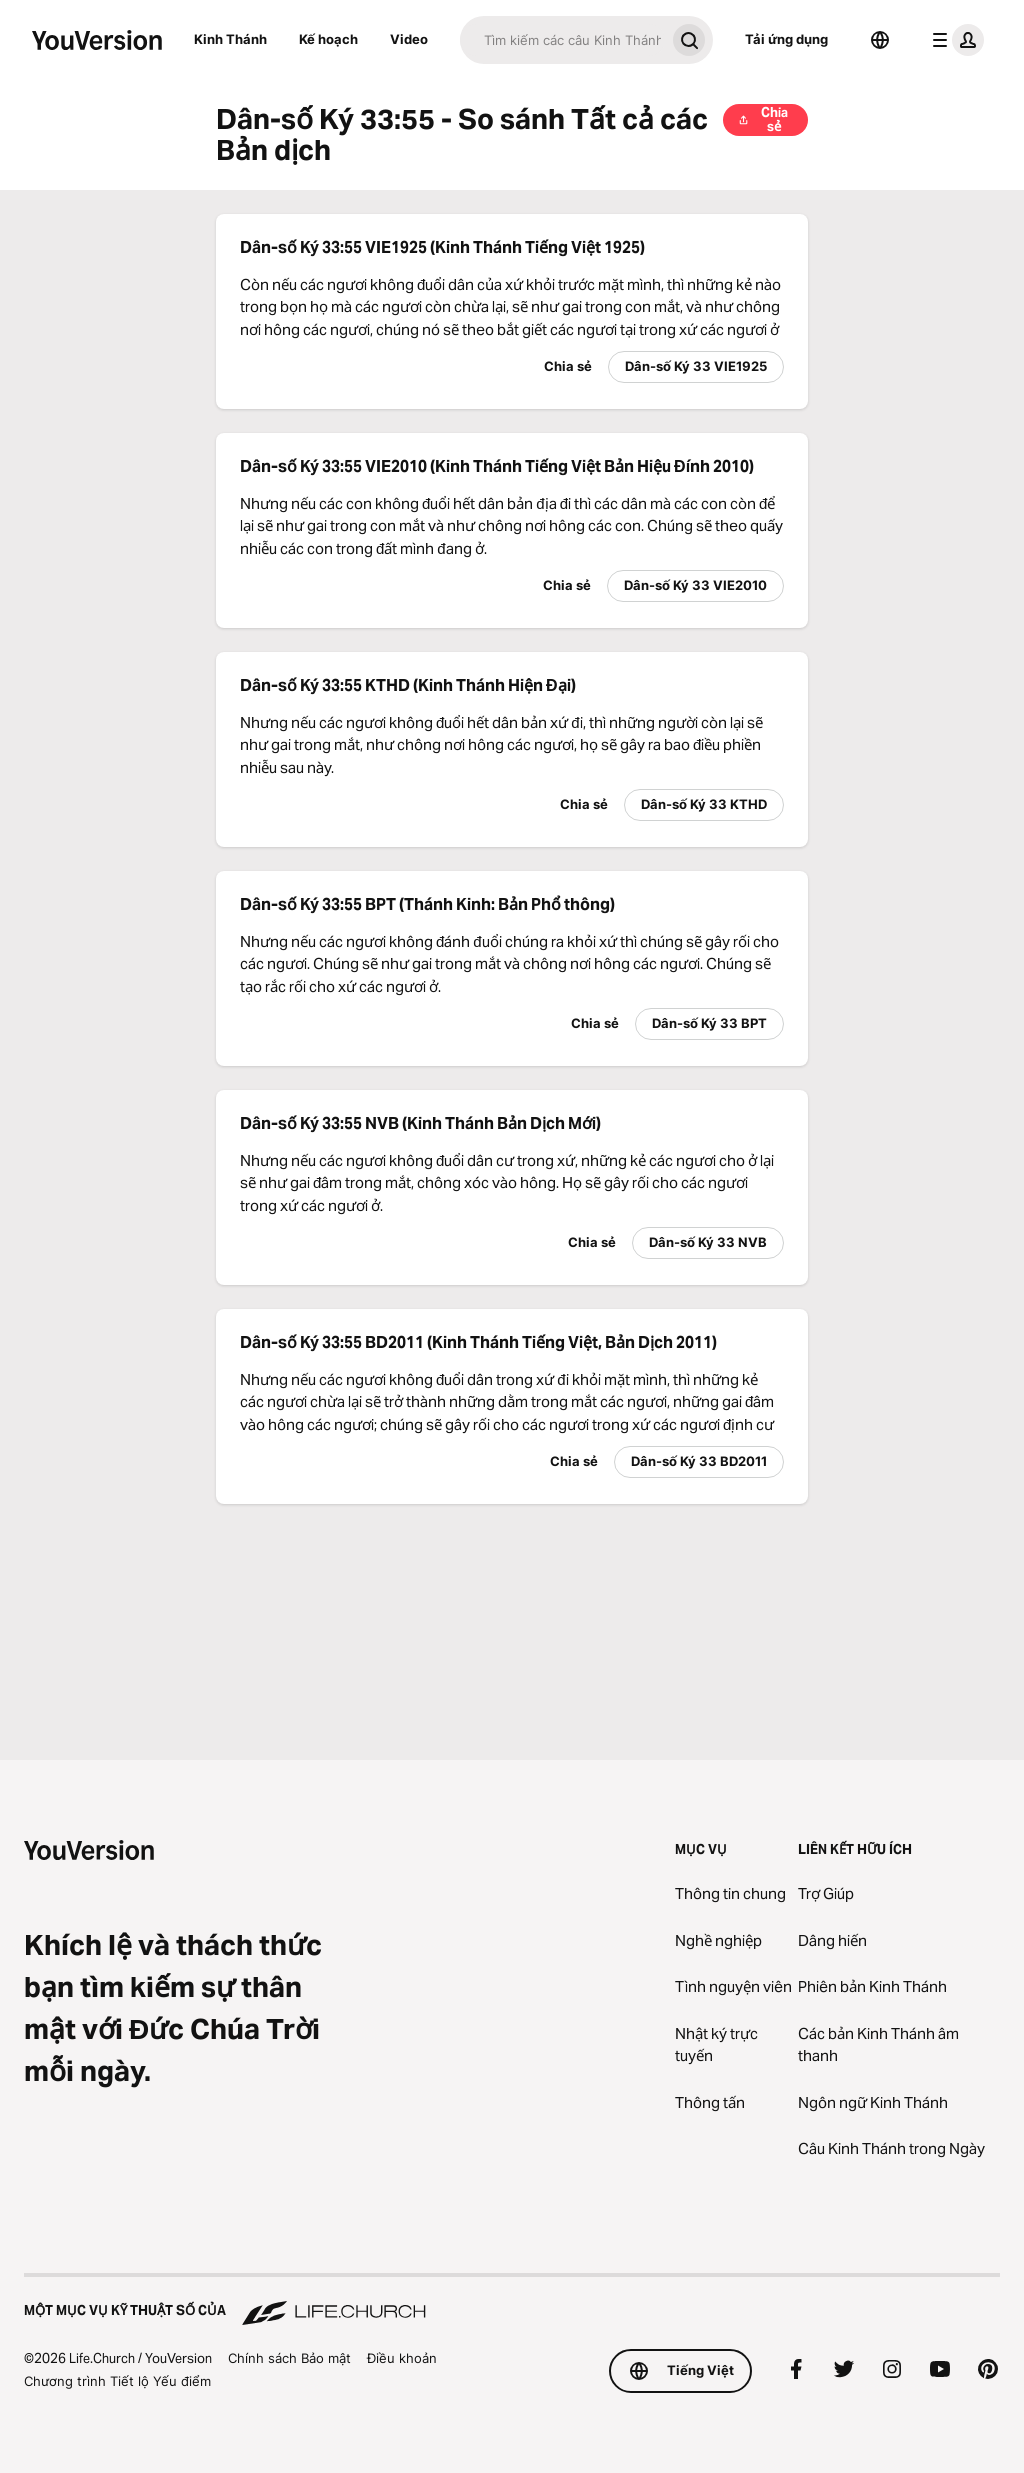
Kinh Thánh (230, 39)
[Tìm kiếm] (562, 40)
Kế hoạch (328, 39)
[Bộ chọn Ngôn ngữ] (880, 40)
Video (409, 39)
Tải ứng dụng (786, 39)
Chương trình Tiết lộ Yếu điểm (117, 2381)
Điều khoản (402, 2358)
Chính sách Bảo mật (289, 2358)
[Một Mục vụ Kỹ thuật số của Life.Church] (512, 2301)
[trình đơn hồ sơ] (954, 40)
